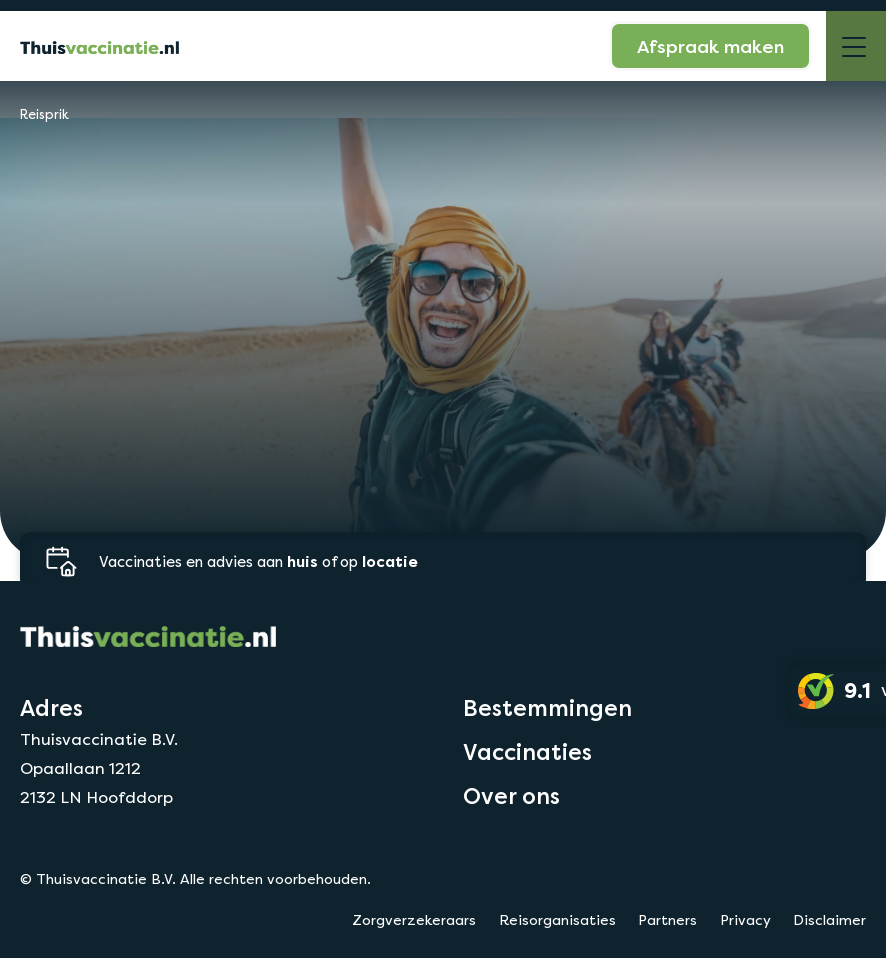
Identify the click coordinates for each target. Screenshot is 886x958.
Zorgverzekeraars (414, 920)
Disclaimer (829, 920)
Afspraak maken (710, 46)
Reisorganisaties (557, 920)
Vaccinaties (527, 752)
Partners (667, 920)
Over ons (511, 796)
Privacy (745, 920)
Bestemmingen (547, 708)
